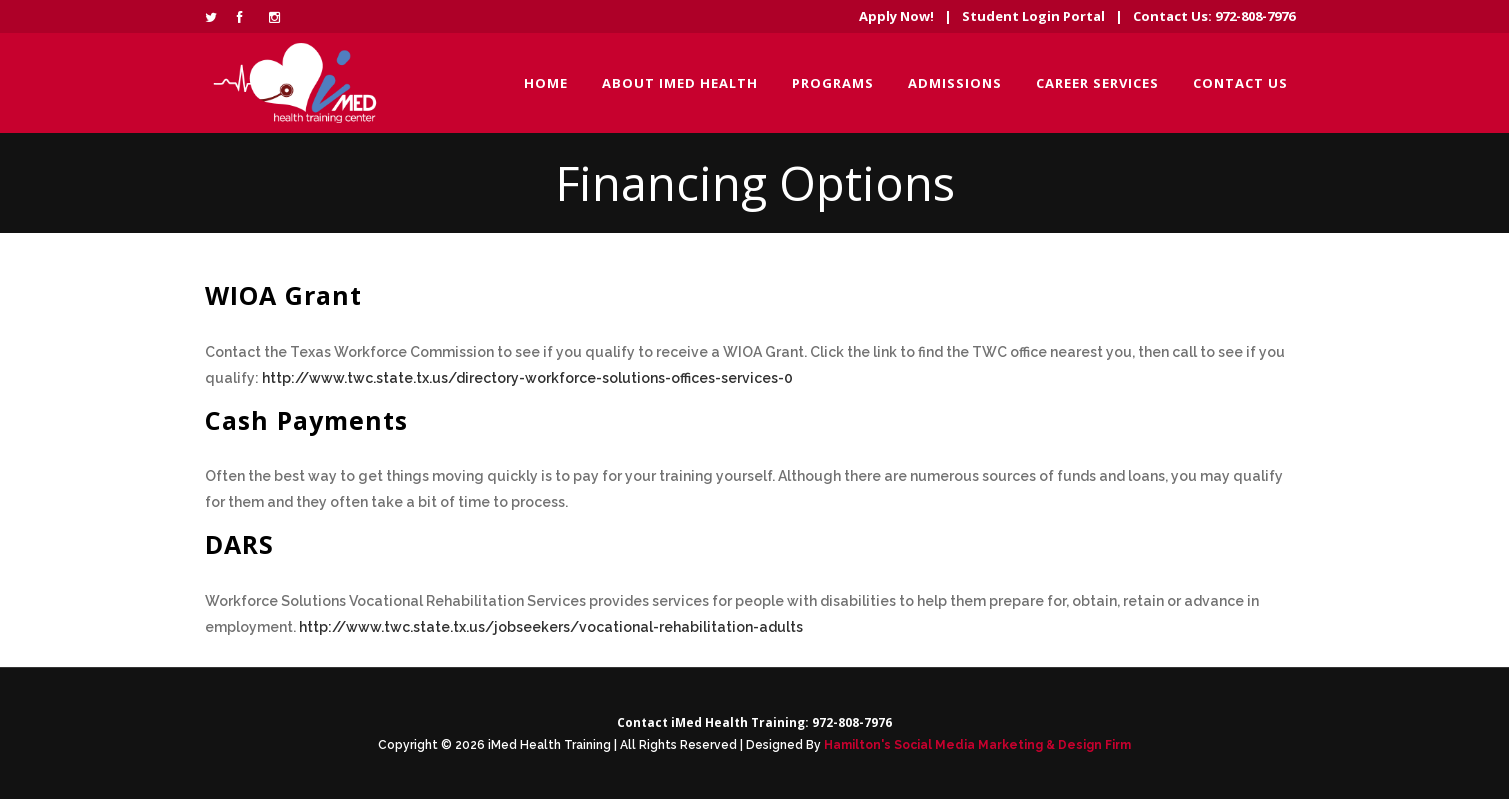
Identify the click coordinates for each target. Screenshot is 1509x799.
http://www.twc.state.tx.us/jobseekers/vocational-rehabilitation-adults (551, 627)
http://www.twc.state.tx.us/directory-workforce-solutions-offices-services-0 (527, 378)
